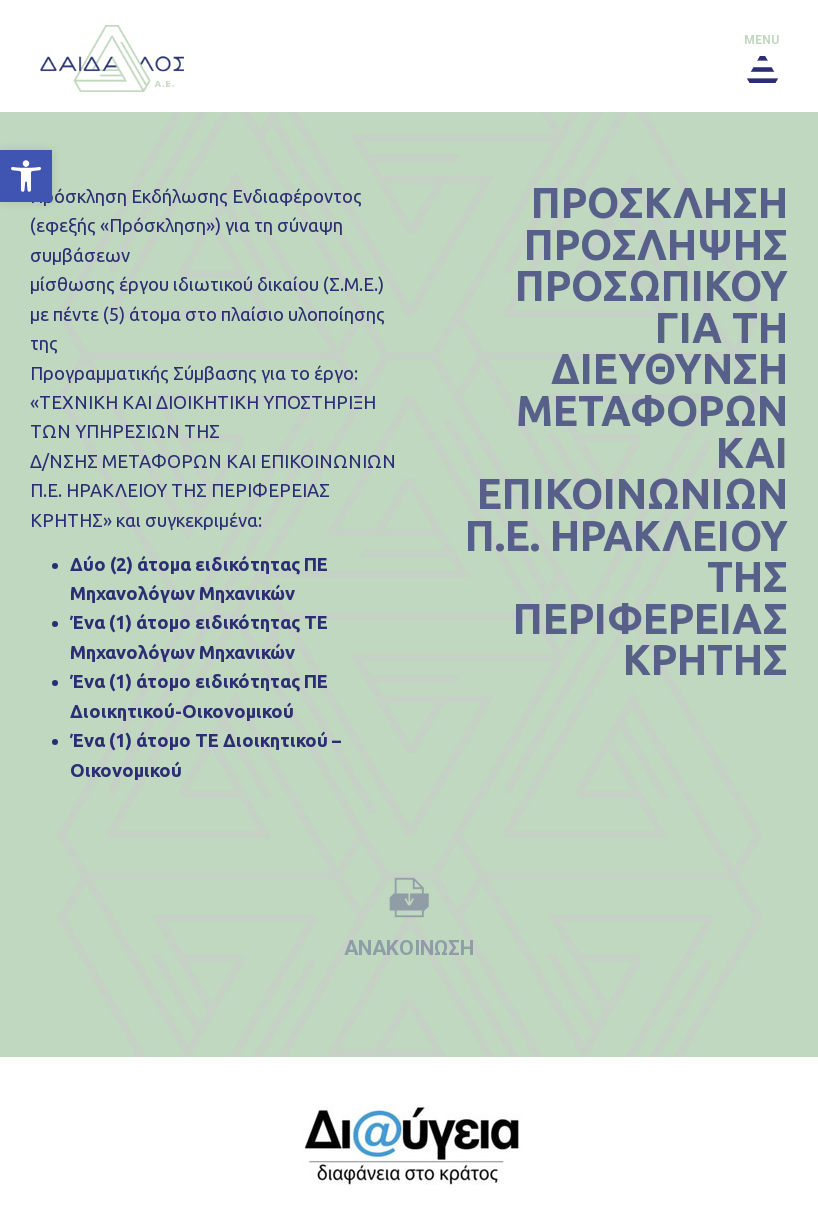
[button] (26, 176)
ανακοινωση (409, 948)
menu (761, 40)
